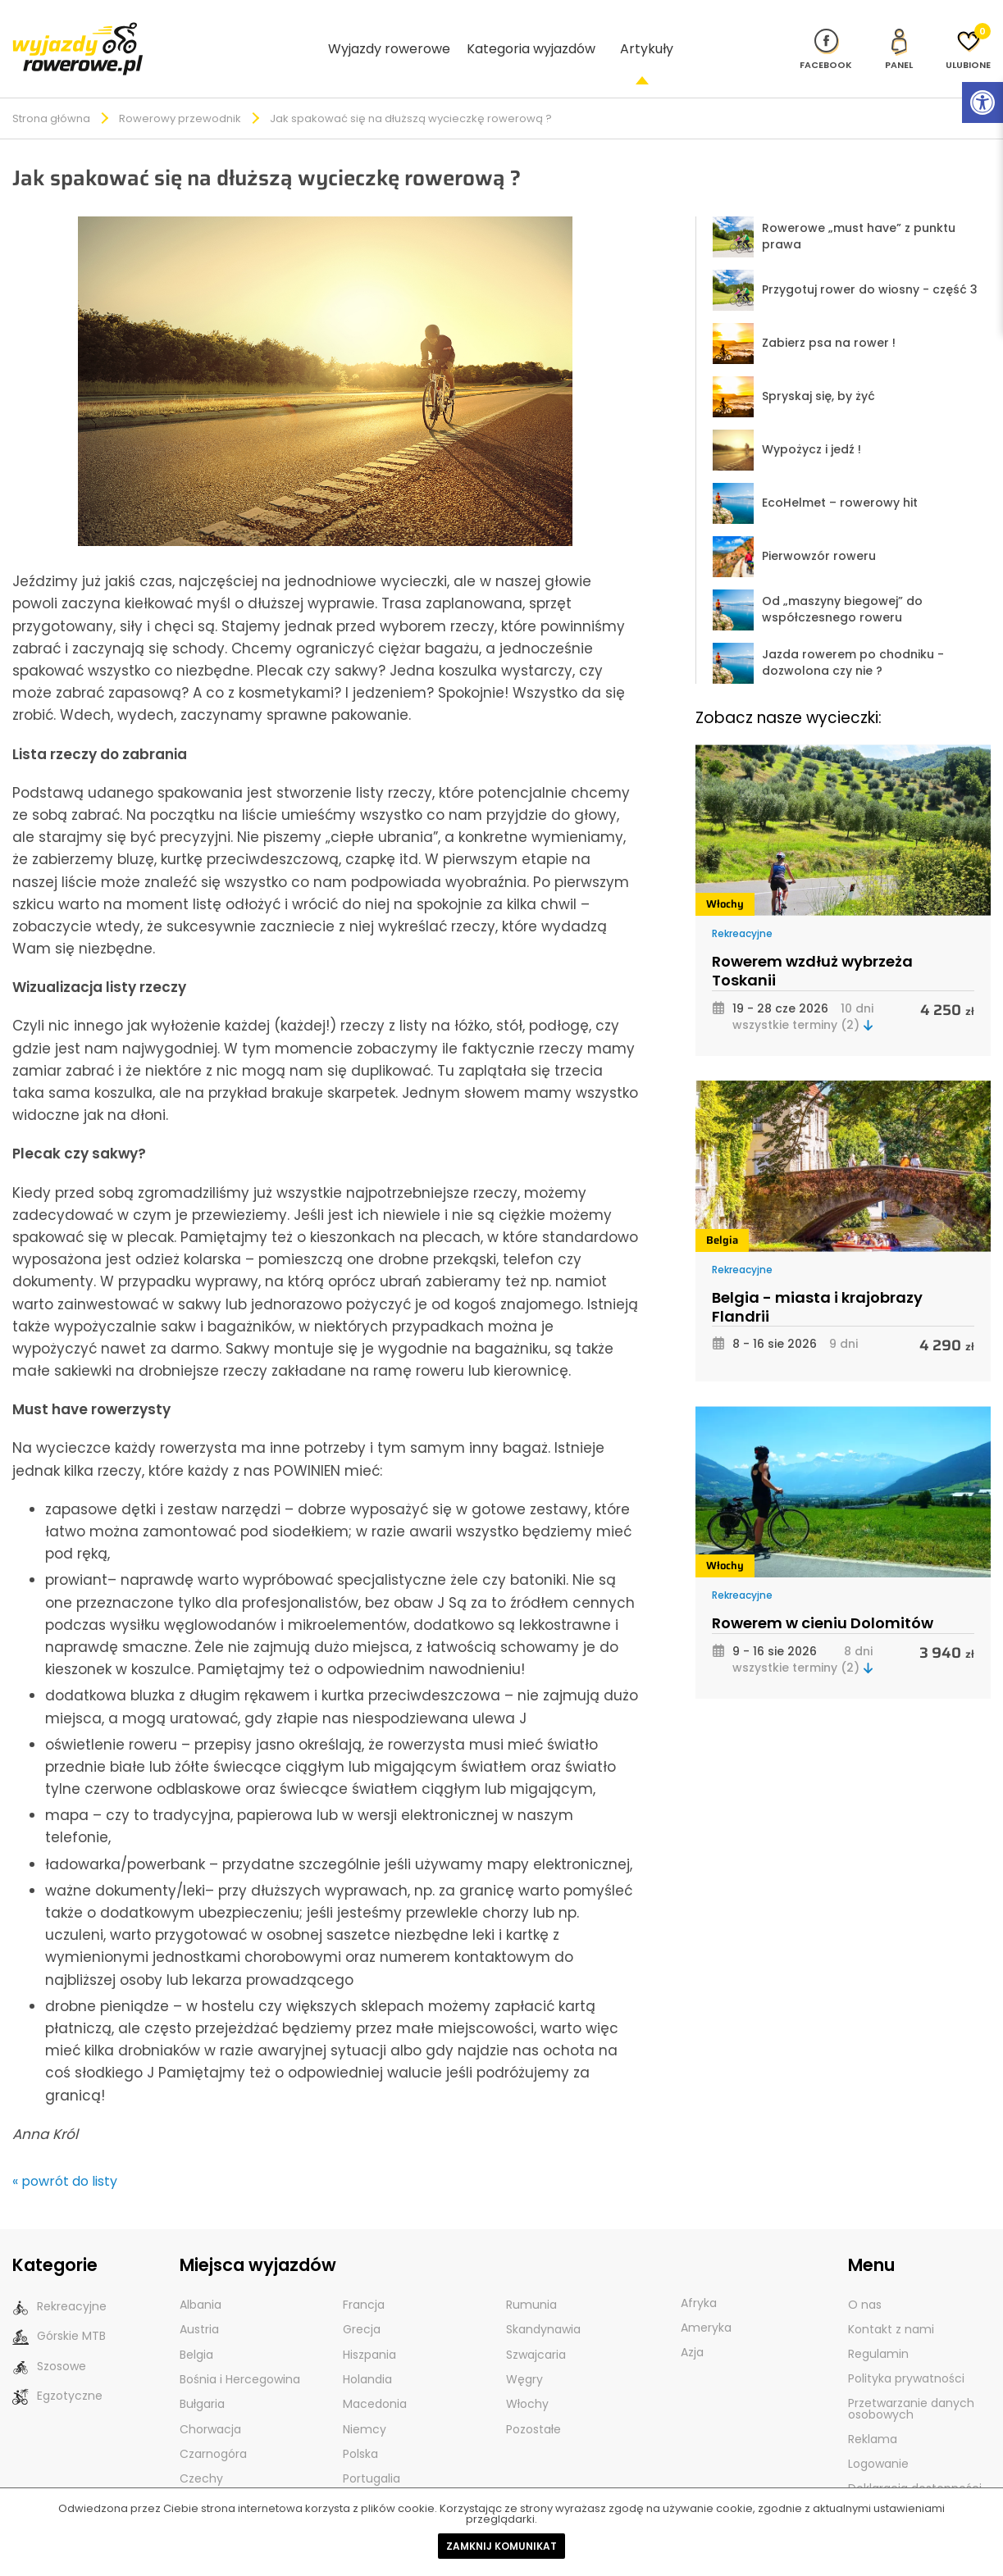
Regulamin (878, 2327)
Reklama (872, 2412)
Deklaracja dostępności (915, 2461)
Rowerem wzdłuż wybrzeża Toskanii (812, 944)
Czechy (201, 2450)
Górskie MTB (59, 2309)
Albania (200, 2277)
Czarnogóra (213, 2425)
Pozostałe (533, 2400)
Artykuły (646, 34)
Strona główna (51, 91)
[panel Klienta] (899, 34)
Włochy (725, 876)
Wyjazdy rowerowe (389, 34)
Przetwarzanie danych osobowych (911, 2382)
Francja (364, 2277)
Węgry (524, 2351)
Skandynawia (543, 2302)
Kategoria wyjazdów (531, 34)
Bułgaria (202, 2376)
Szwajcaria (536, 2327)
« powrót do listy (64, 2154)
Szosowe (49, 2338)
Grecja (362, 2302)
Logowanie (878, 2436)
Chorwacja (210, 2400)
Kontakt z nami (891, 2302)
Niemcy (364, 2400)
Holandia (367, 2351)
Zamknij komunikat (501, 2546)
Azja (692, 2325)
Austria (199, 2302)
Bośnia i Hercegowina (240, 2351)
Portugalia (371, 2450)
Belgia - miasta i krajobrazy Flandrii (817, 1280)
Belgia (722, 1213)
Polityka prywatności (906, 2351)
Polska (360, 2425)
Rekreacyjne (742, 906)
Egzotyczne (57, 2368)
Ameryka (706, 2300)
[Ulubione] (968, 34)
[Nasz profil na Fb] (826, 34)
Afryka (699, 2276)
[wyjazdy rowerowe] (78, 33)
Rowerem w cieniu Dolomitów (822, 1595)
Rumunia (531, 2277)
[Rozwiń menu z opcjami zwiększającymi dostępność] (982, 102)
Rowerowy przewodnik (180, 91)
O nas (865, 2277)
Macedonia (375, 2376)
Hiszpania (369, 2327)
